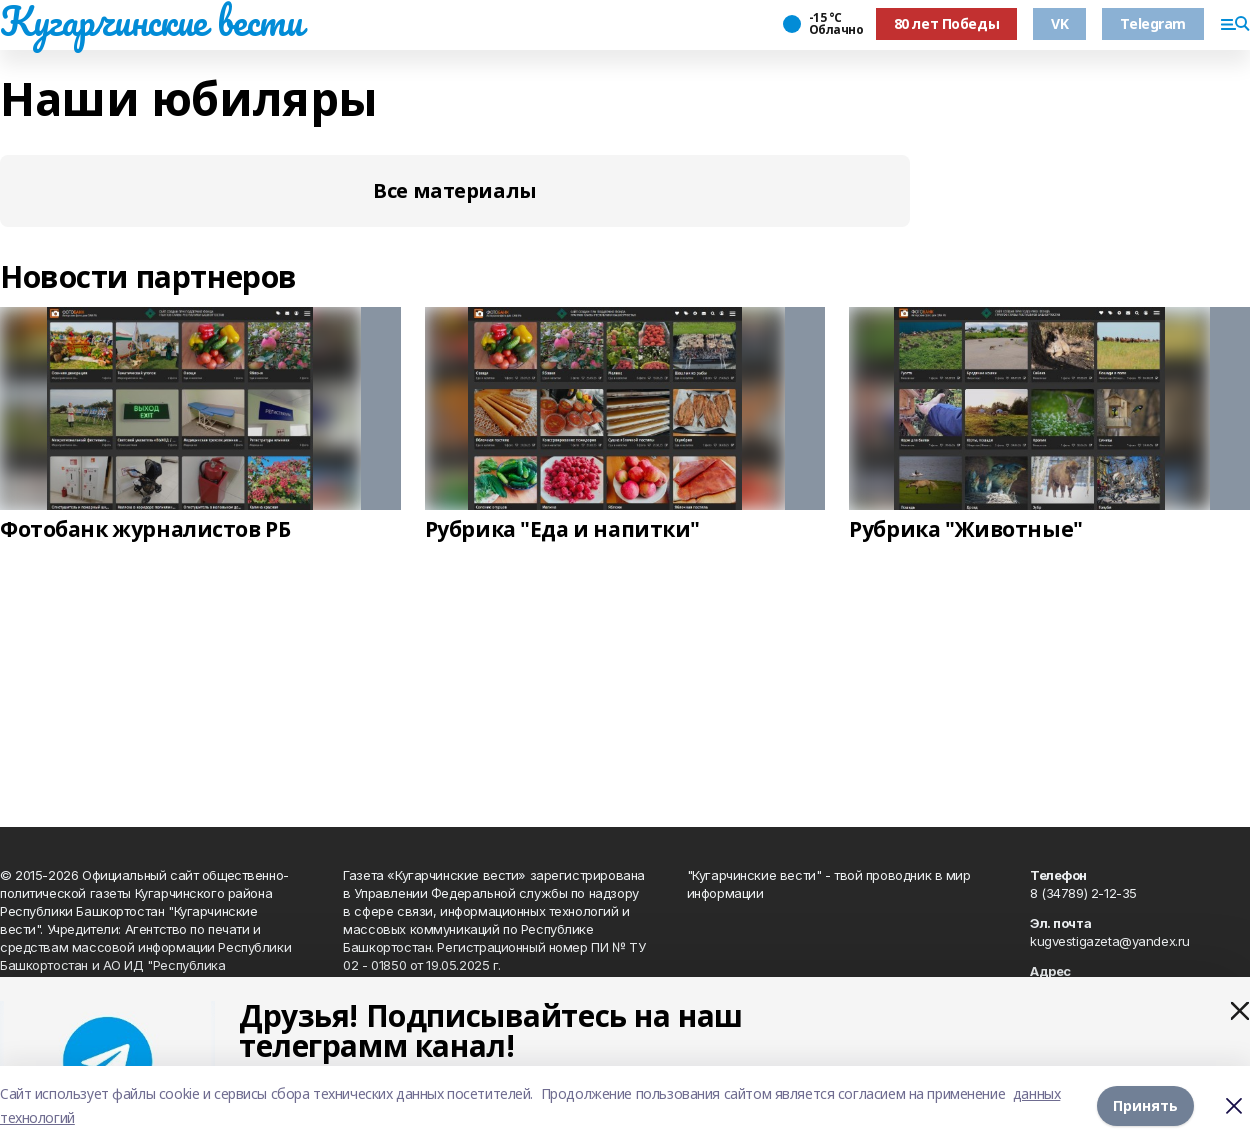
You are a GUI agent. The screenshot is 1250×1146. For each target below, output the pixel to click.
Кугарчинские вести (151, 21)
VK (1059, 23)
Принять (1145, 1105)
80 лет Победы (947, 23)
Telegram (1153, 23)
